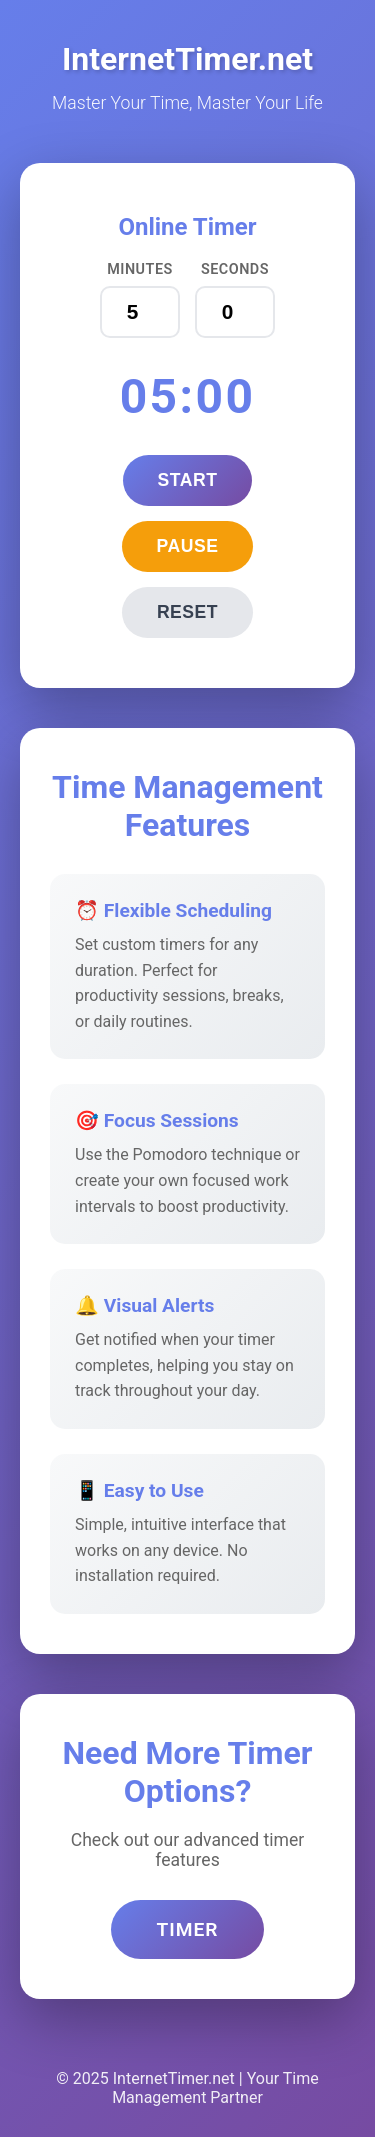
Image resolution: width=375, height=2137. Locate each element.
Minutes (140, 269)
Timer (187, 1929)
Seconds (235, 269)
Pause (188, 546)
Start (188, 480)
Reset (187, 612)
